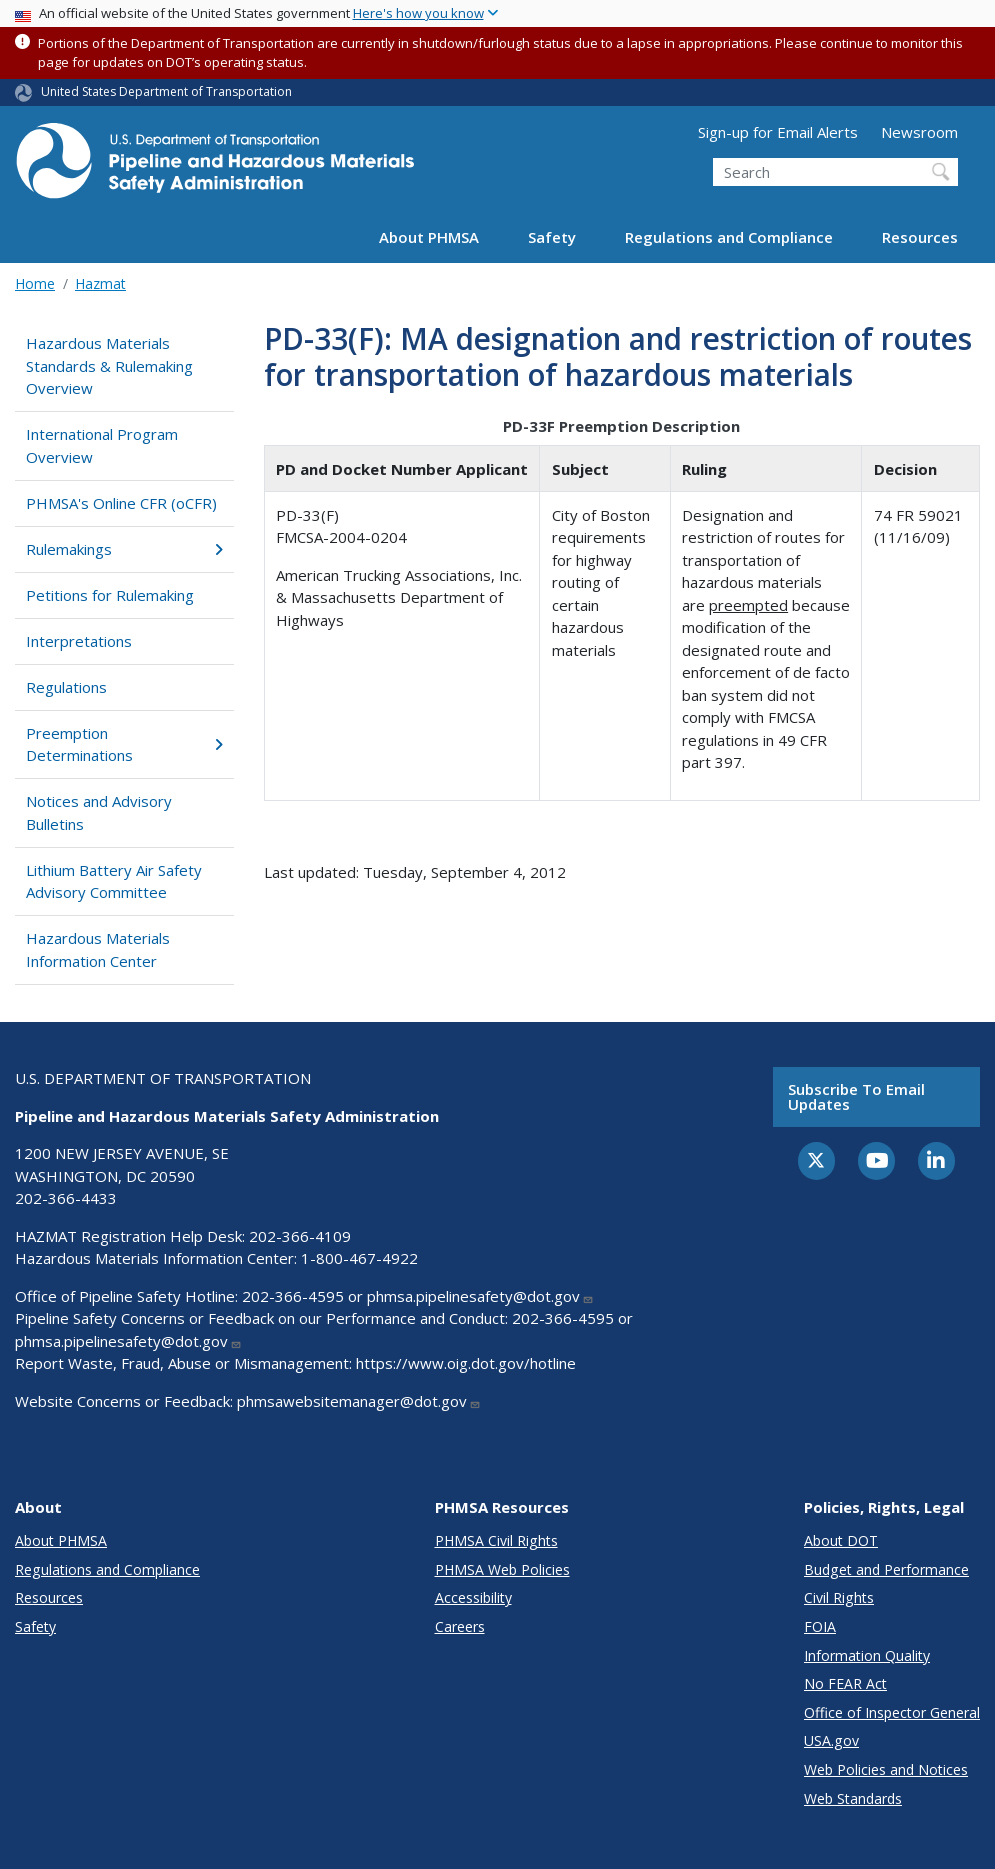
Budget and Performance (886, 1569)
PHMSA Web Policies (502, 1569)
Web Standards (853, 1798)
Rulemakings (124, 549)
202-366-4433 (66, 1198)
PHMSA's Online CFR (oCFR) (121, 503)
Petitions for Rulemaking (110, 595)
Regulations (66, 687)
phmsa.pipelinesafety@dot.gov (480, 1296)
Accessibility (473, 1597)
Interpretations (79, 641)
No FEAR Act (845, 1683)
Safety (552, 237)
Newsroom (919, 132)
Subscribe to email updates (856, 1096)
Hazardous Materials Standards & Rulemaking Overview (109, 365)
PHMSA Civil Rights (496, 1540)
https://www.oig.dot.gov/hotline (466, 1363)
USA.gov (831, 1740)
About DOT (841, 1540)
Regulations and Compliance (729, 237)
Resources (920, 237)
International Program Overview (102, 445)
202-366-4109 (300, 1236)
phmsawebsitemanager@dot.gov (359, 1401)
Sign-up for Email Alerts (778, 132)
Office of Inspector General (892, 1712)
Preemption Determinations (124, 744)
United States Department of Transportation (166, 91)
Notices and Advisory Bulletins (99, 812)
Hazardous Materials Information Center (98, 949)
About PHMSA (429, 237)
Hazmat (100, 283)
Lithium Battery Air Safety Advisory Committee (114, 881)
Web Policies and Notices (886, 1769)
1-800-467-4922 (359, 1258)
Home (35, 283)
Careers (460, 1626)
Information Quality (867, 1655)
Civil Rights (839, 1597)
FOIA (820, 1626)
